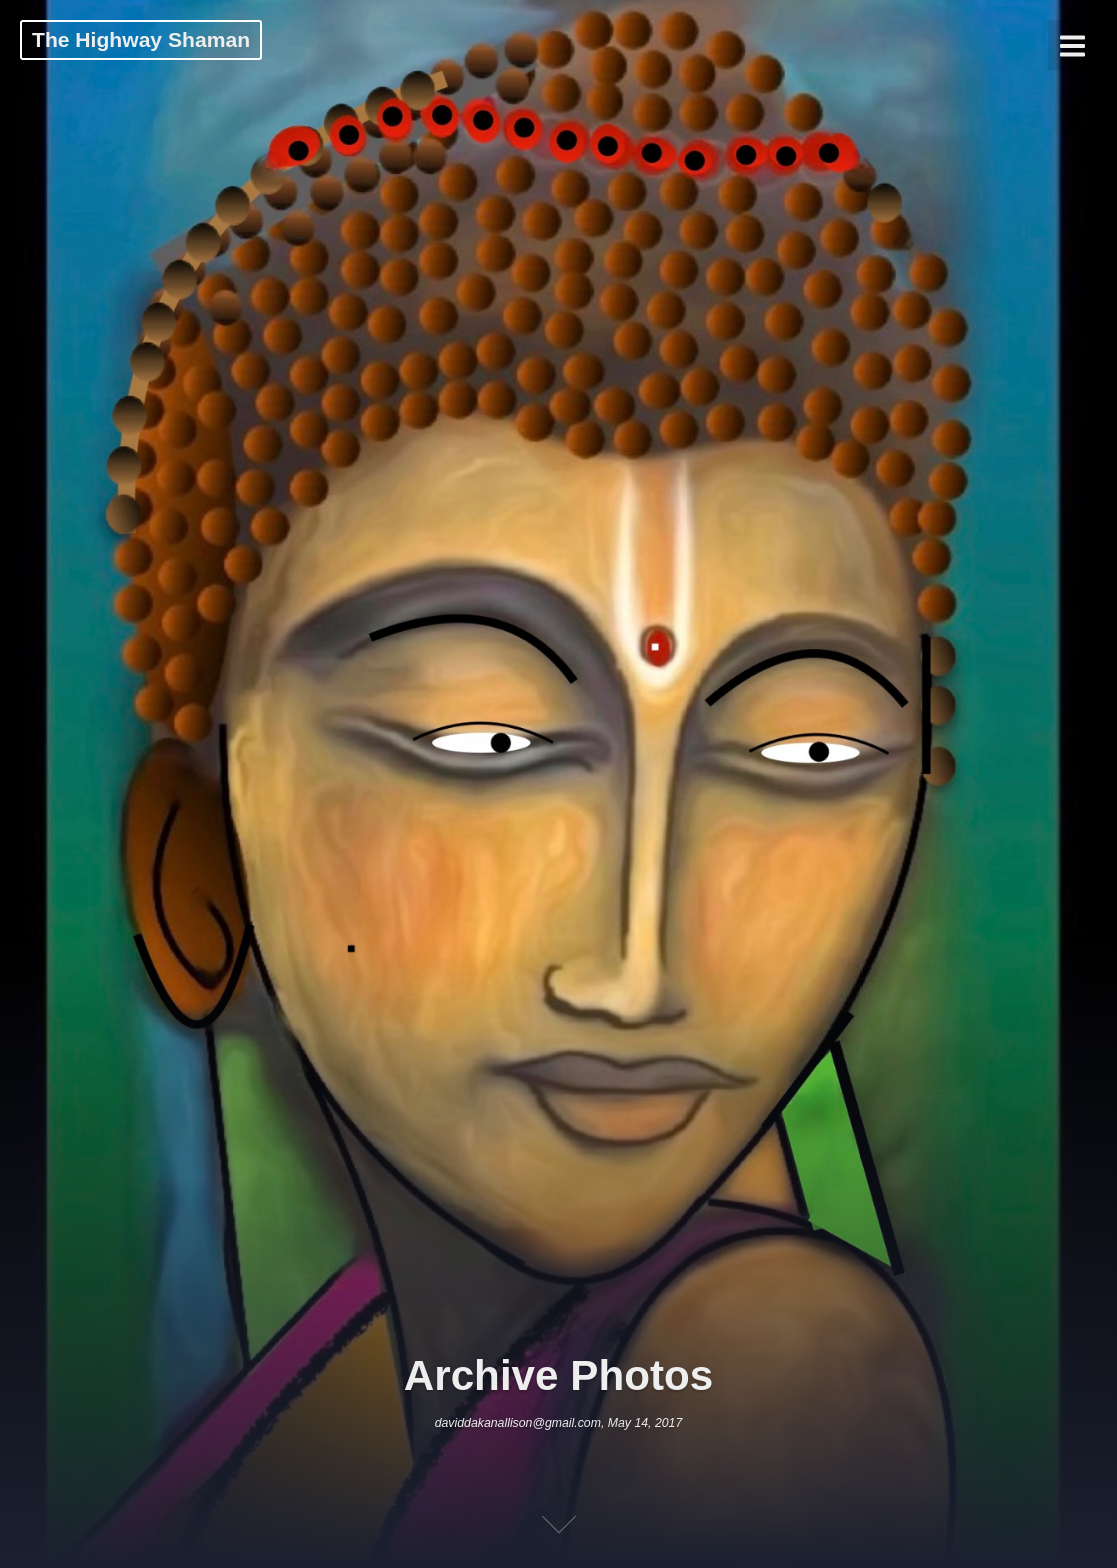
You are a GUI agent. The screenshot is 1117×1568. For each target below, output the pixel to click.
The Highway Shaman (141, 39)
